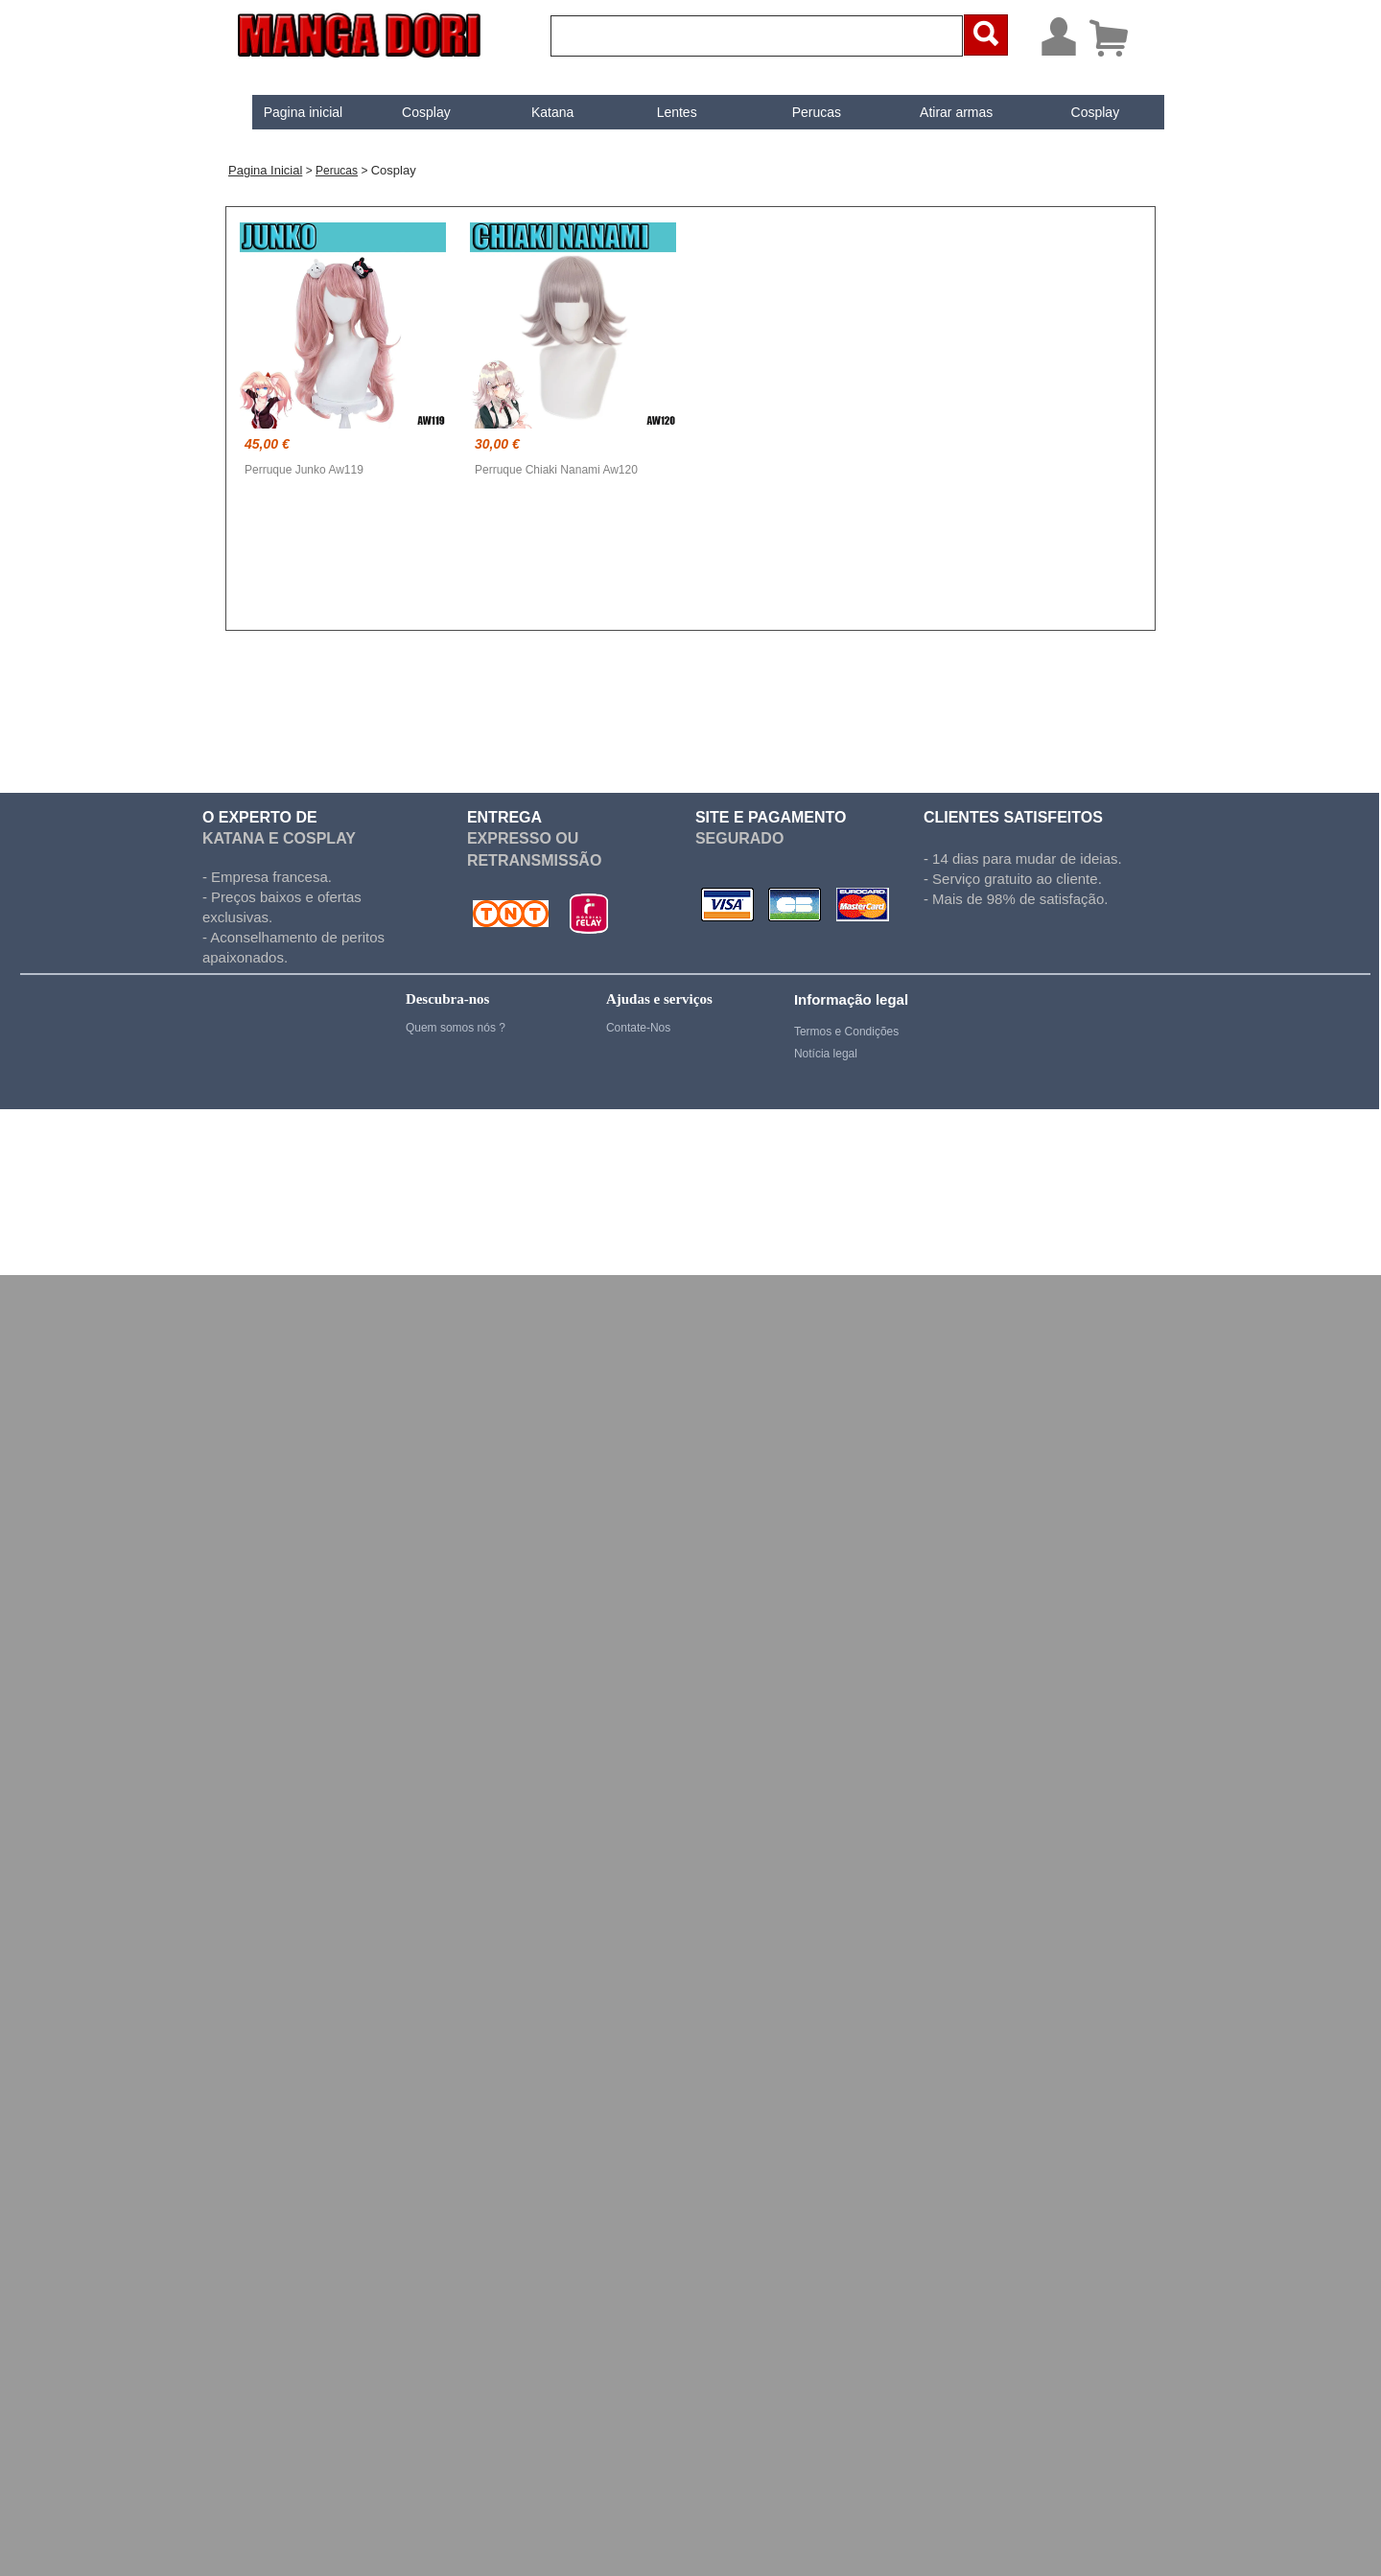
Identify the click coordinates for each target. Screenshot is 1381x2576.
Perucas (800, 112)
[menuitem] (287, 112)
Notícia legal (825, 1053)
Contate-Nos (638, 1027)
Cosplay (410, 112)
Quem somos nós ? (455, 1027)
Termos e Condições (846, 1031)
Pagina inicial (287, 112)
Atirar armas (939, 112)
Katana (536, 112)
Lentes (661, 112)
